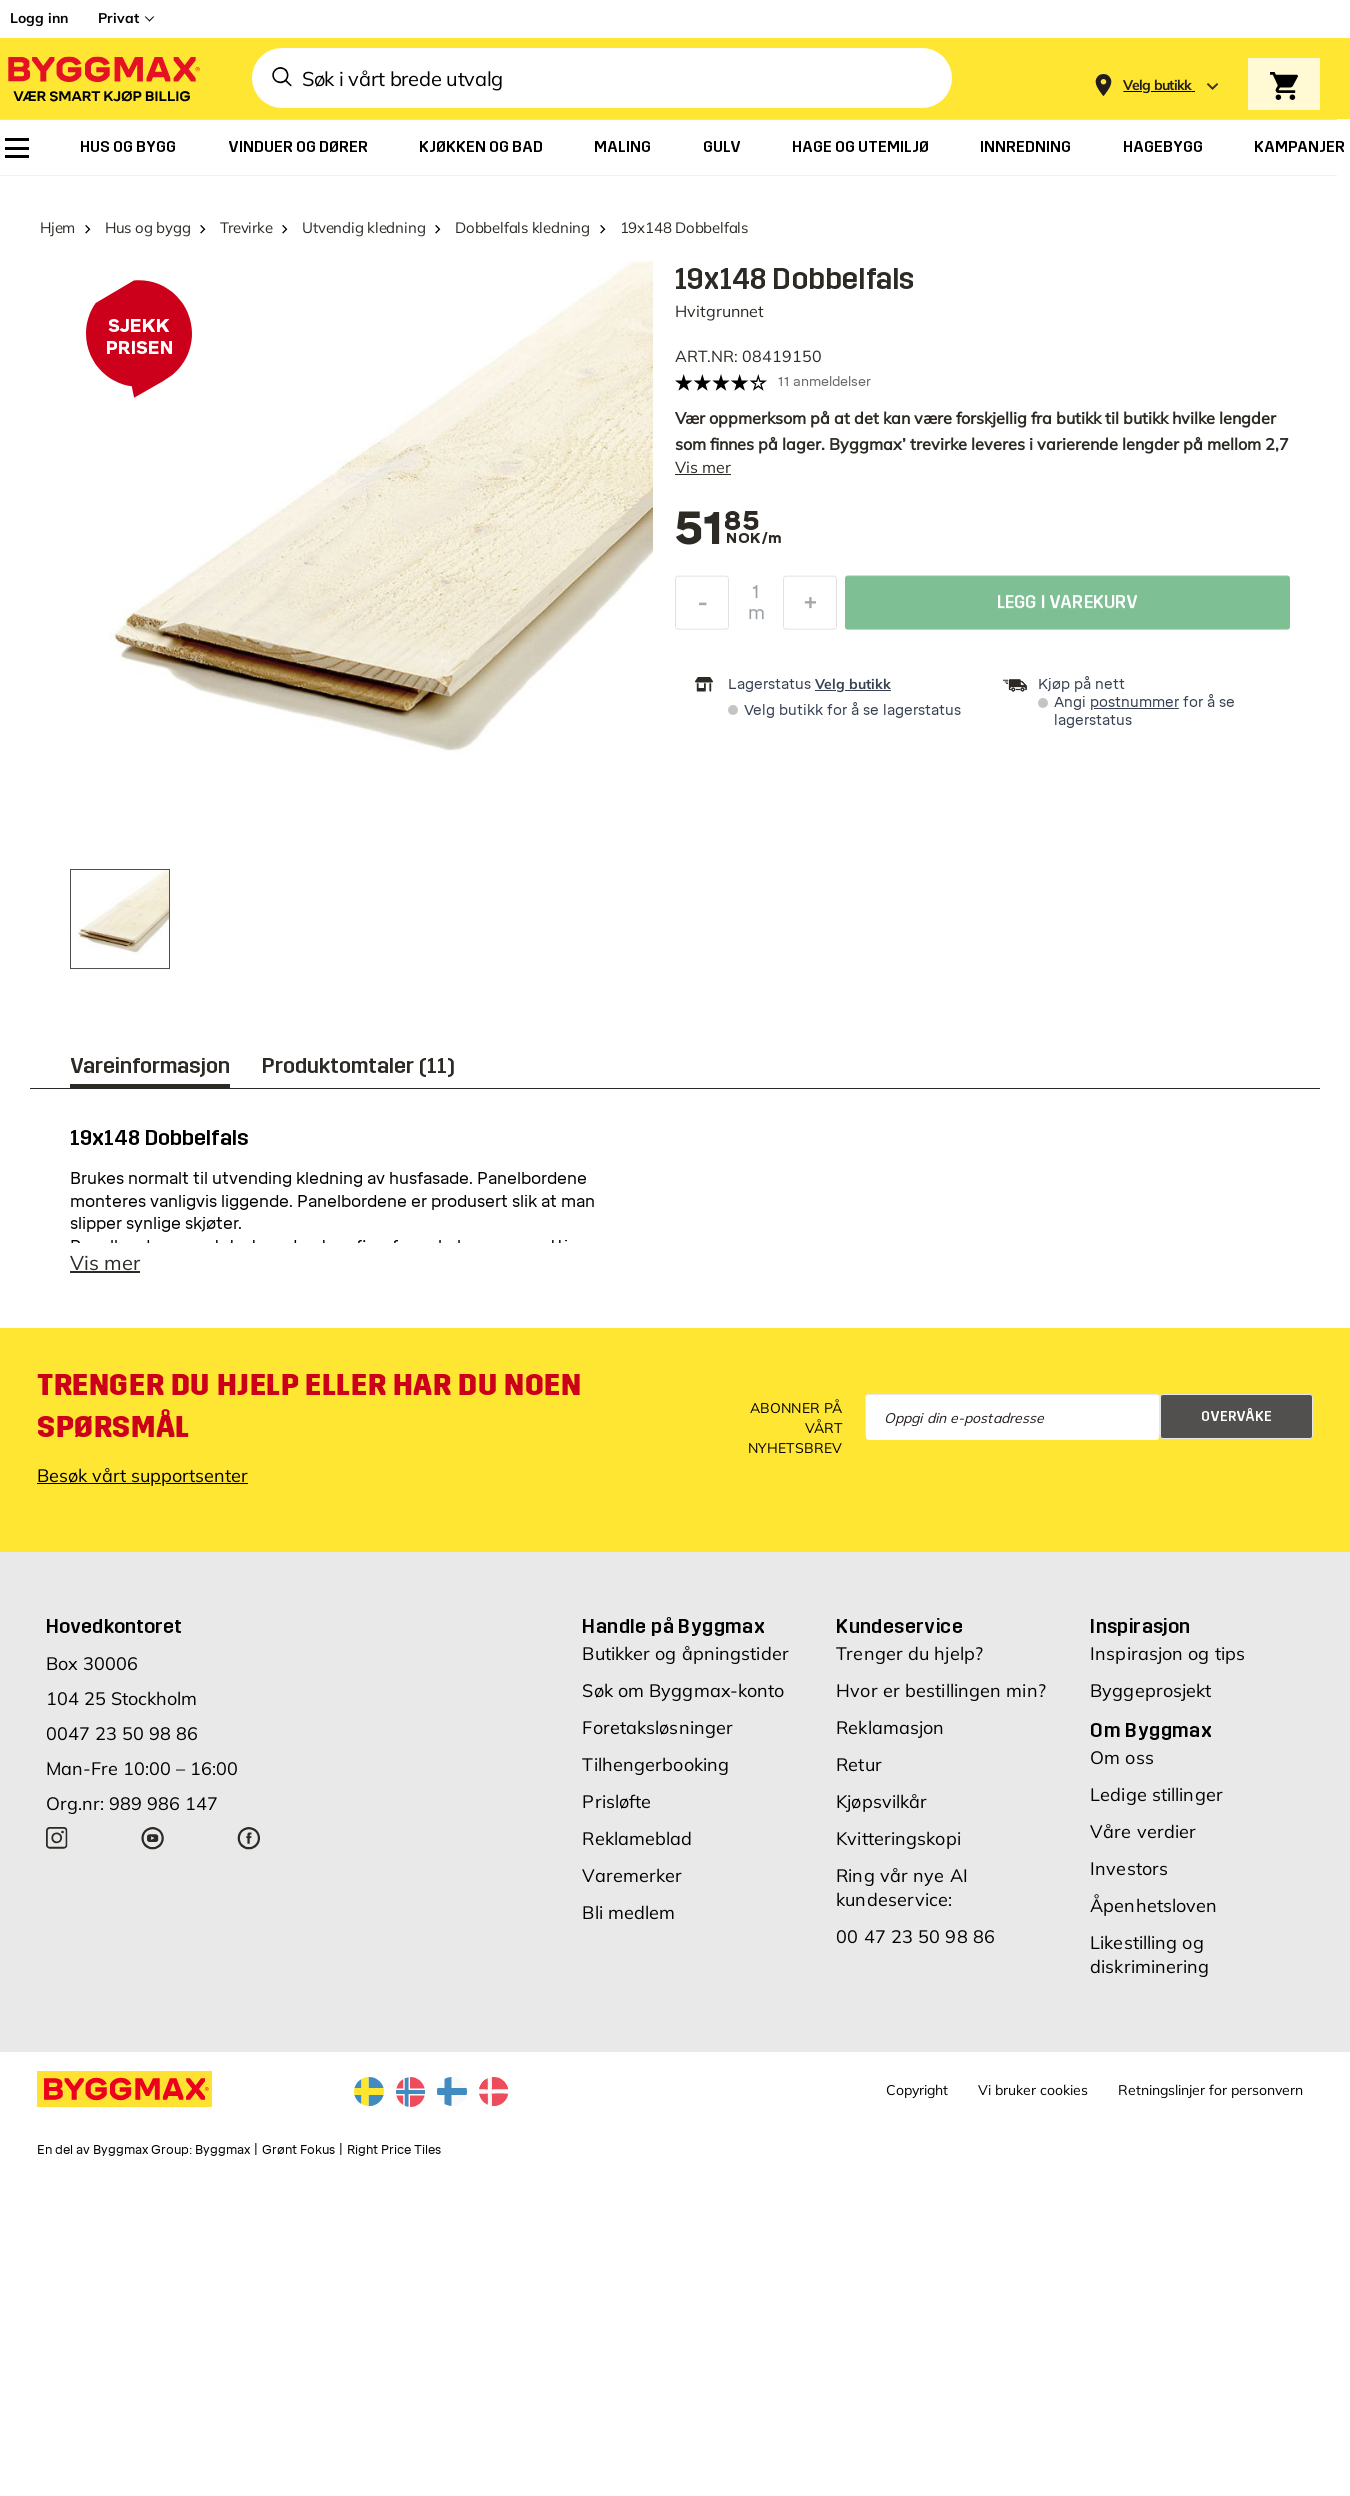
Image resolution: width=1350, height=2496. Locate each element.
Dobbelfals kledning (522, 227)
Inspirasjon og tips (1167, 1653)
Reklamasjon (890, 1727)
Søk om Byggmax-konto (683, 1690)
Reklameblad (637, 1838)
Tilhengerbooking (655, 1764)
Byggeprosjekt (1150, 1690)
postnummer (1134, 702)
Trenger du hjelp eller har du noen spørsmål (309, 1406)
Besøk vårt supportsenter (142, 1475)
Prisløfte (616, 1801)
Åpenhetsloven (1153, 1905)
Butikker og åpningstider (685, 1653)
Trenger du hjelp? (909, 1653)
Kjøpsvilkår (881, 1801)
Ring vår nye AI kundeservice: (902, 1887)
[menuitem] (17, 148)
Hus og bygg (148, 227)
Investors (1129, 1868)
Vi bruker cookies (1033, 2090)
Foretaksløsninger (657, 1727)
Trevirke (246, 227)
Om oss (1122, 1757)
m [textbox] (756, 618)
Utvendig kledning (363, 227)
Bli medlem (628, 1912)
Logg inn (39, 18)
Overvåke (1236, 1416)
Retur (859, 1764)
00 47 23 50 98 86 (915, 1936)
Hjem (57, 227)
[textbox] (717, 530)
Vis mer (703, 467)
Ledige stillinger (1156, 1794)
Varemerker (632, 1875)
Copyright (917, 2090)
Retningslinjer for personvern (1210, 2090)
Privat (118, 18)
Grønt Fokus (298, 2150)
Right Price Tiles (394, 2150)
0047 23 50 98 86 (122, 1733)
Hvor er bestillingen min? (941, 1690)
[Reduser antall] (702, 608)
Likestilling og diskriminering (1149, 1954)
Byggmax (222, 2150)
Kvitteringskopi (898, 1838)
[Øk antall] (810, 608)
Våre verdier (1143, 1831)
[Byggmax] (102, 78)
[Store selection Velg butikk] (1157, 85)
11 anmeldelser (824, 381)
